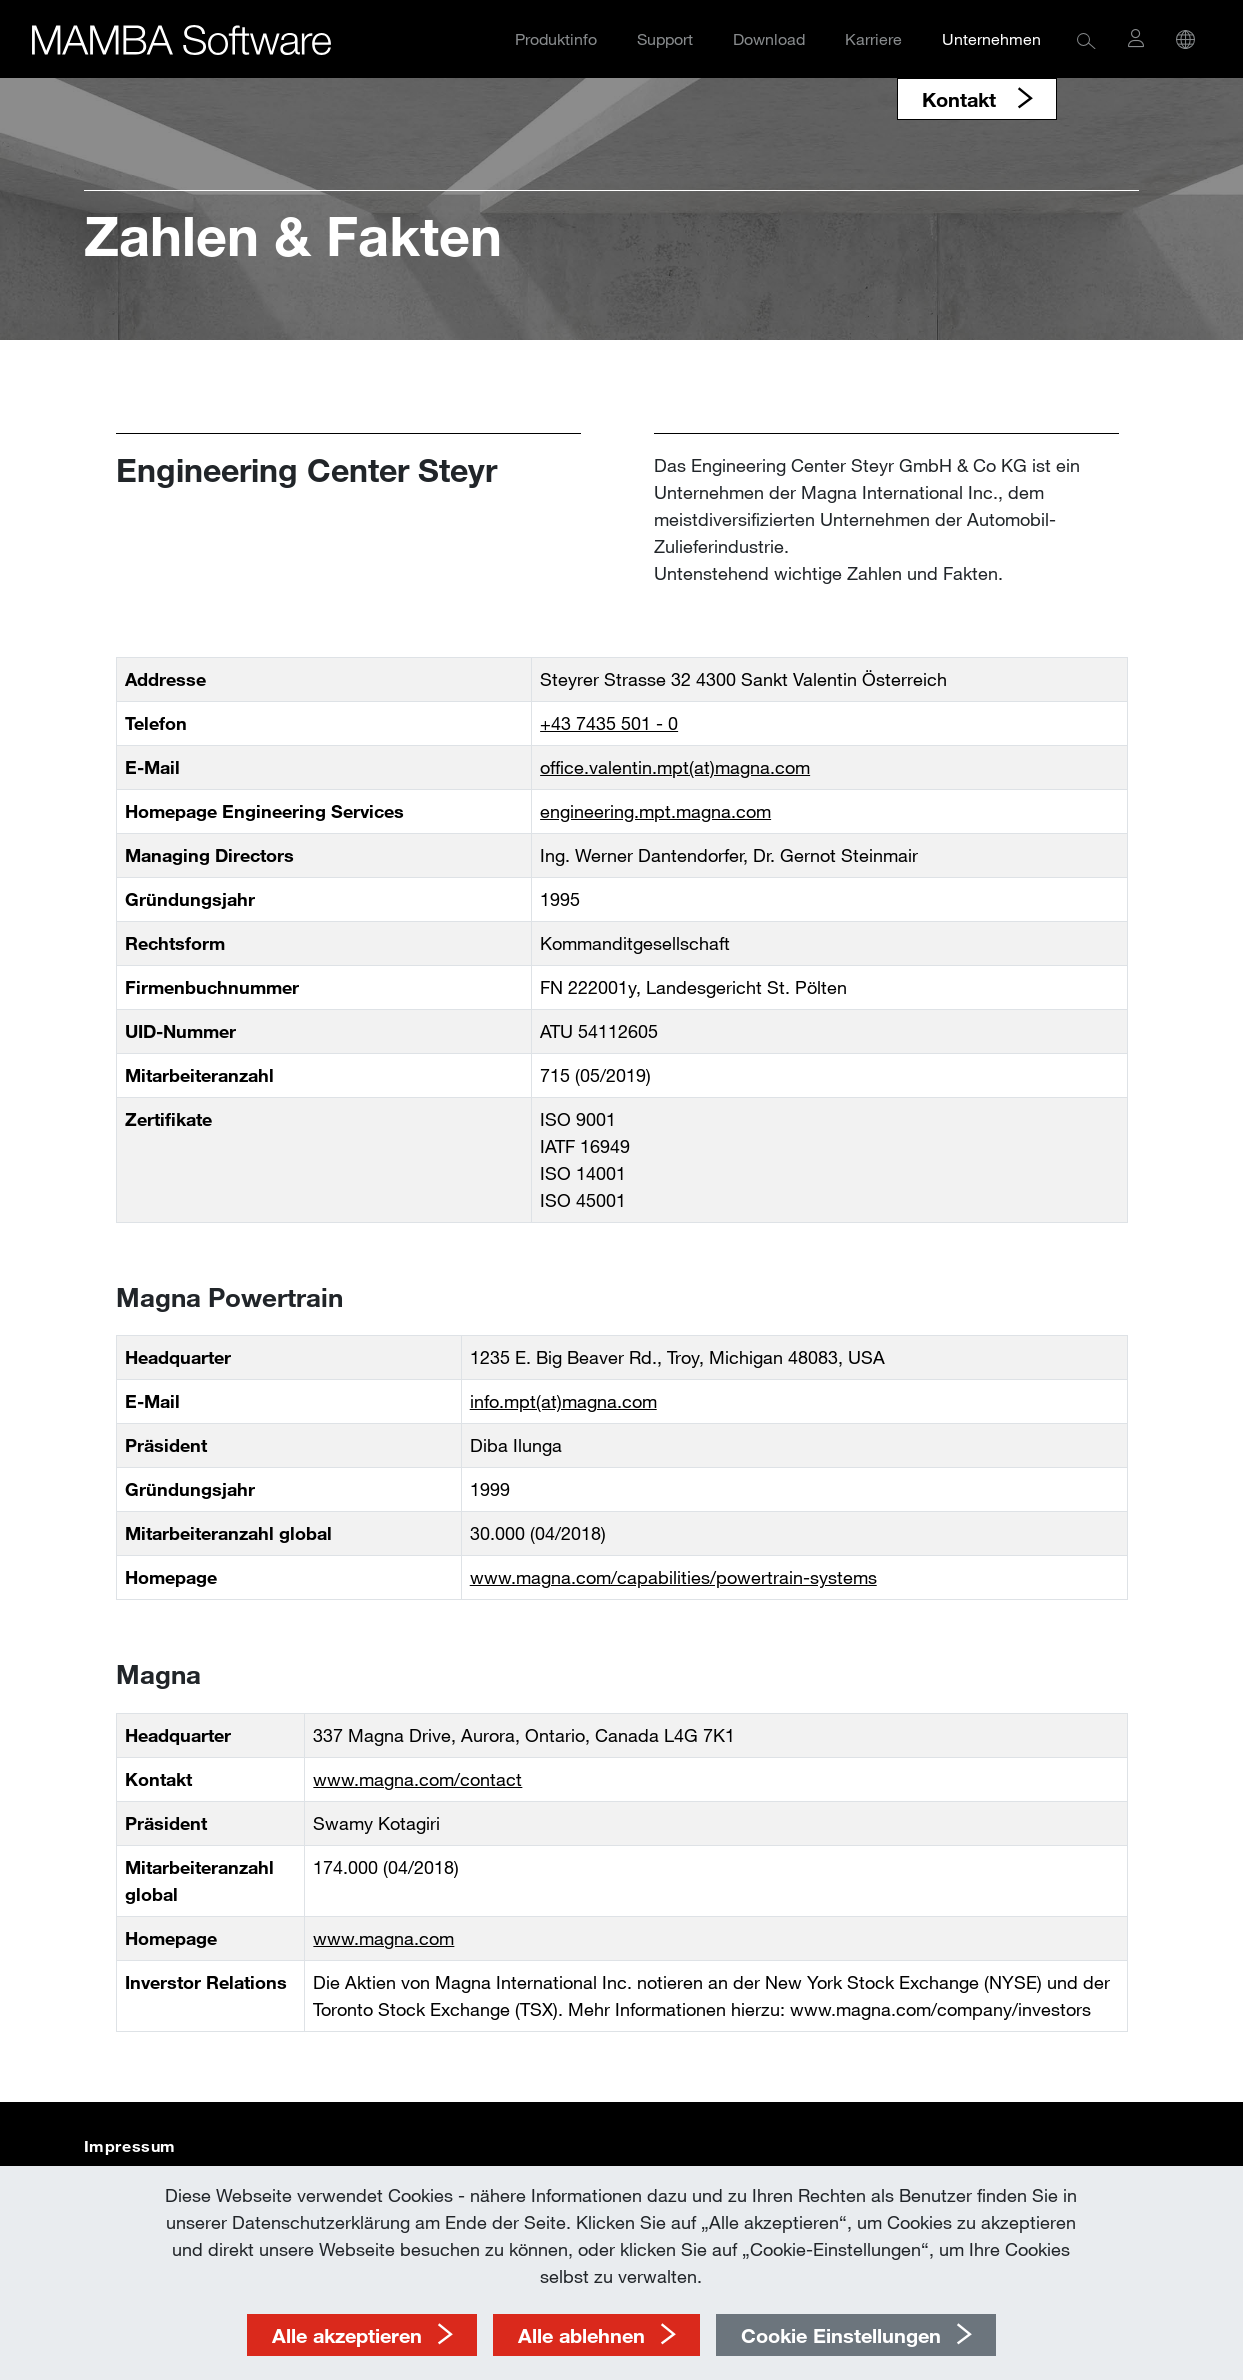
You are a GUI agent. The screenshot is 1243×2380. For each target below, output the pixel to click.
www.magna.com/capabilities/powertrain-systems (673, 1577)
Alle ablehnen (581, 2335)
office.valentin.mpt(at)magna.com (675, 767)
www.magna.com (383, 1938)
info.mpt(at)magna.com (563, 1401)
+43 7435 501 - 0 (609, 723)
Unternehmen (991, 38)
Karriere (873, 38)
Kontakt (962, 99)
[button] (1086, 39)
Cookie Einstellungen (841, 2335)
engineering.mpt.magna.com (655, 811)
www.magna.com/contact (417, 1779)
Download (769, 38)
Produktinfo (556, 38)
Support (665, 38)
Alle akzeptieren (347, 2335)
